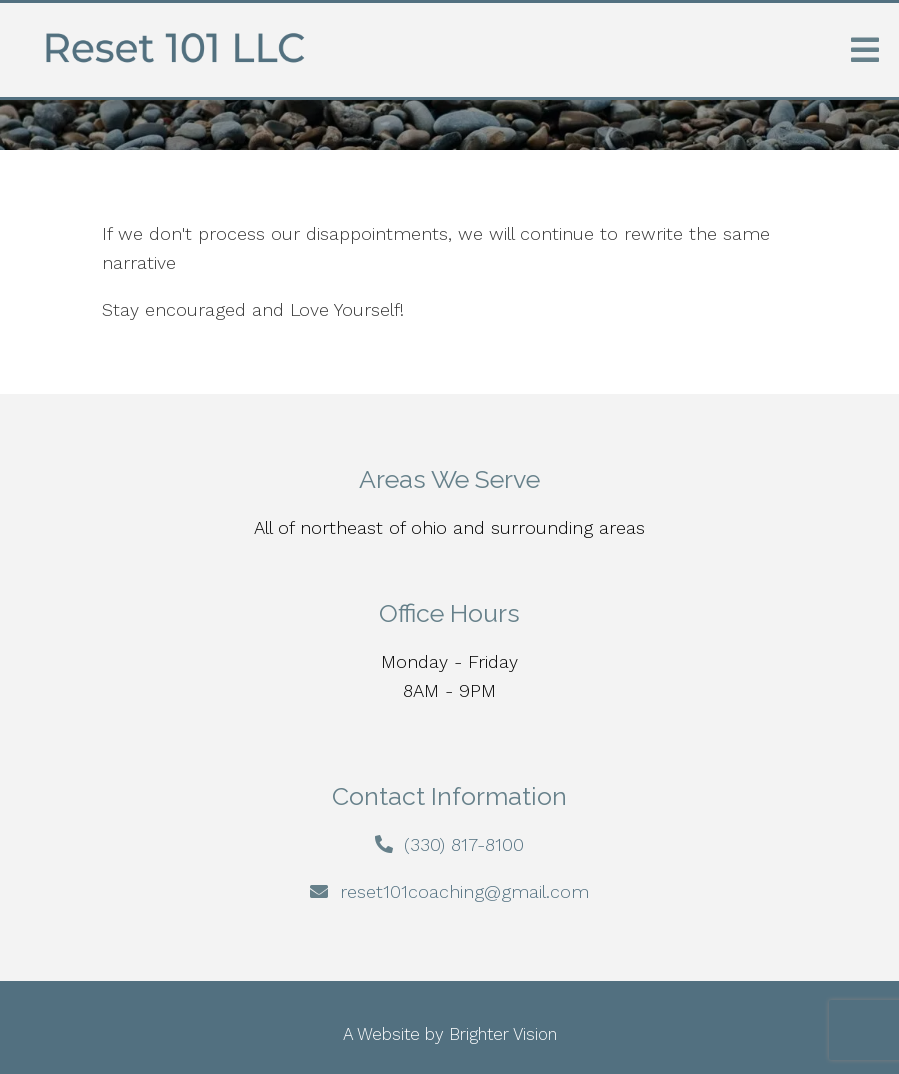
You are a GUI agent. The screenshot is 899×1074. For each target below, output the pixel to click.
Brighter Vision (503, 1034)
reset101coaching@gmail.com (464, 891)
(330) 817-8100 (464, 844)
